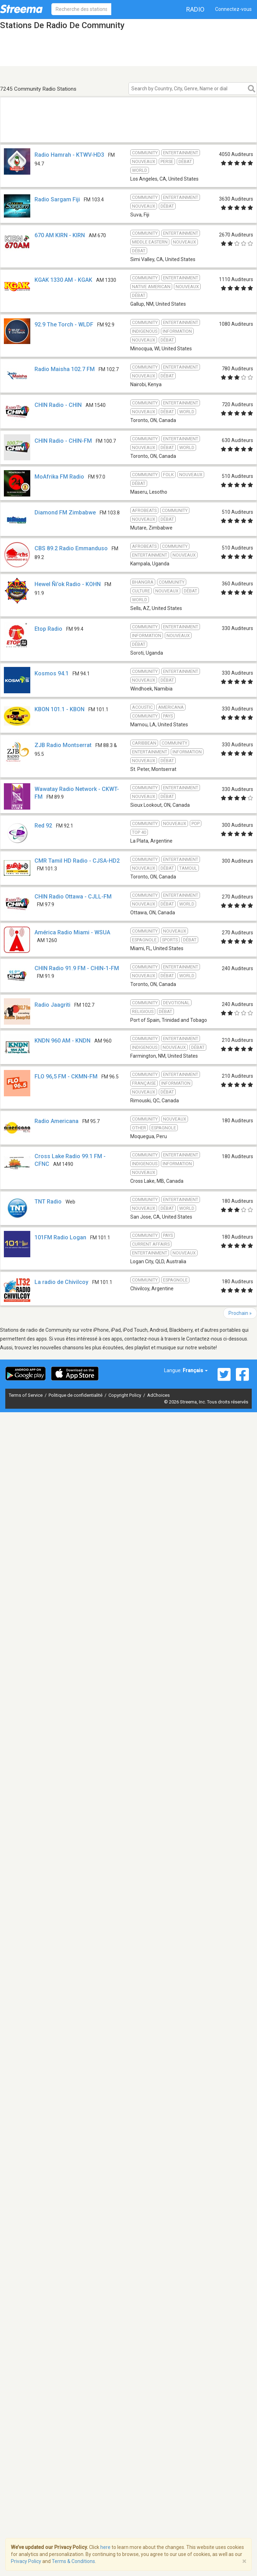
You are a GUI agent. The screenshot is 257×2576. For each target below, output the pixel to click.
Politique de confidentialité (76, 1395)
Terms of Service (26, 1395)
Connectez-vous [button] (233, 9)
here (105, 2547)
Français (195, 1370)
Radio (195, 9)
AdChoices (158, 1395)
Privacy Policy (26, 2561)
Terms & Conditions (73, 2561)
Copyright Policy (125, 1395)
